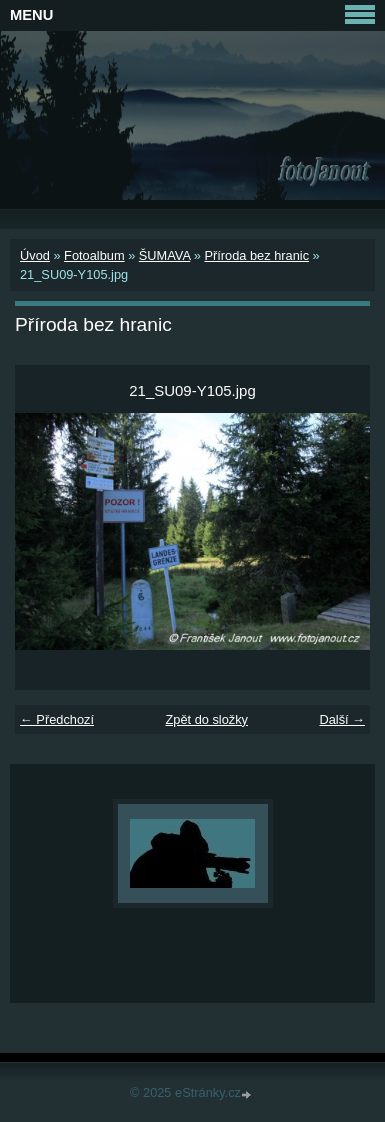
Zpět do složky (206, 719)
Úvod (35, 255)
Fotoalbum (94, 255)
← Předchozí (57, 719)
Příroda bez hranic (256, 255)
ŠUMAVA (164, 255)
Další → (342, 719)
